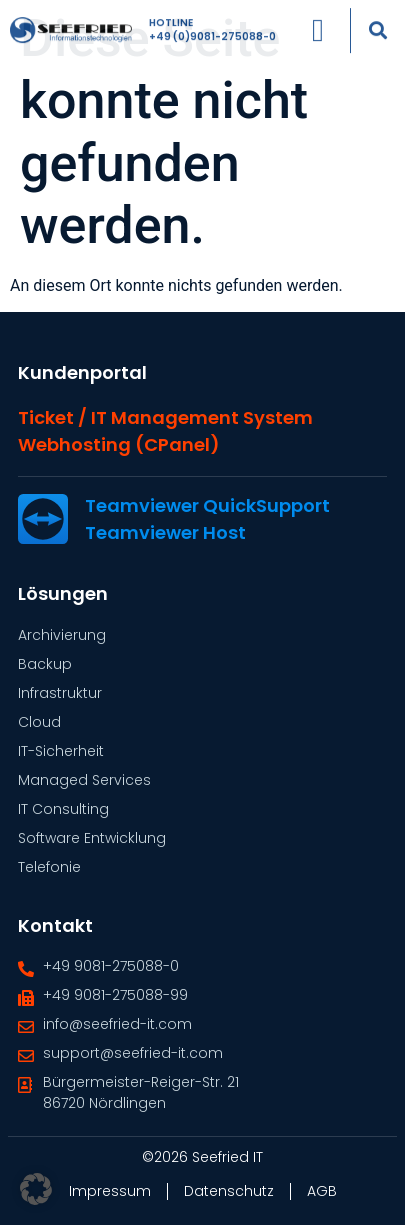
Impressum (110, 1191)
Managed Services (84, 780)
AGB (322, 1191)
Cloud (39, 722)
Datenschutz (229, 1191)
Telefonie (49, 867)
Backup (45, 664)
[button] (378, 24)
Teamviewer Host (165, 532)
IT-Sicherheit (61, 751)
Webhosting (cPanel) (119, 444)
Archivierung (62, 635)
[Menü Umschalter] (318, 25)
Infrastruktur (60, 693)
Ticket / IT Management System (165, 417)
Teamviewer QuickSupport (207, 505)
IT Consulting (63, 809)
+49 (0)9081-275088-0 (212, 31)
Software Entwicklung (92, 838)
